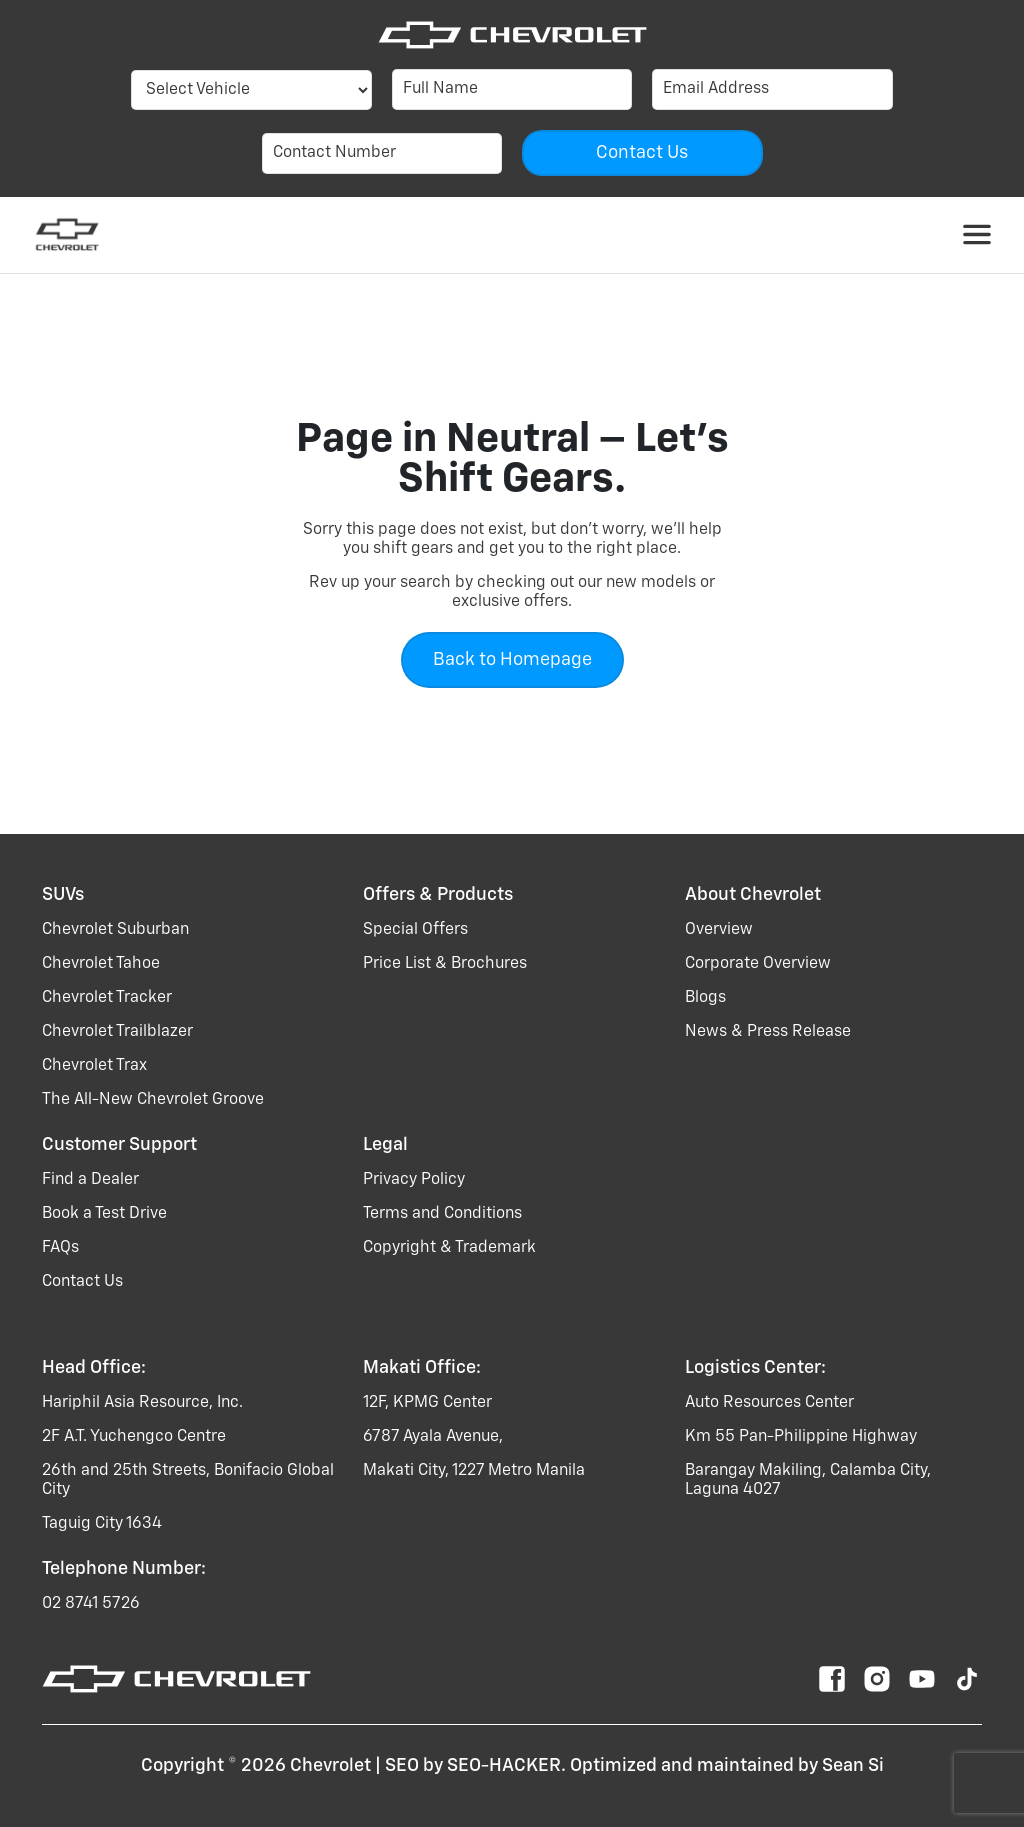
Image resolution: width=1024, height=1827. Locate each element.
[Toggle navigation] (977, 235)
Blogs (705, 998)
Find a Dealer (90, 1180)
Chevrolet (330, 1766)
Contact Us (82, 1282)
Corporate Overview (758, 964)
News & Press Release (768, 1032)
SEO (402, 1766)
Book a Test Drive (104, 1214)
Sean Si (853, 1766)
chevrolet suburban (115, 930)
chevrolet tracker (107, 998)
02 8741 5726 (91, 1604)
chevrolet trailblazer (117, 1032)
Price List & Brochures (445, 964)
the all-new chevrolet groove (153, 1100)
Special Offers (415, 930)
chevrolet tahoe (101, 964)
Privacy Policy (414, 1180)
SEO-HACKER (504, 1766)
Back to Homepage (512, 660)
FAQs (60, 1248)
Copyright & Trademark (449, 1248)
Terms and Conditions (442, 1214)
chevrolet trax (94, 1066)
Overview (719, 930)
